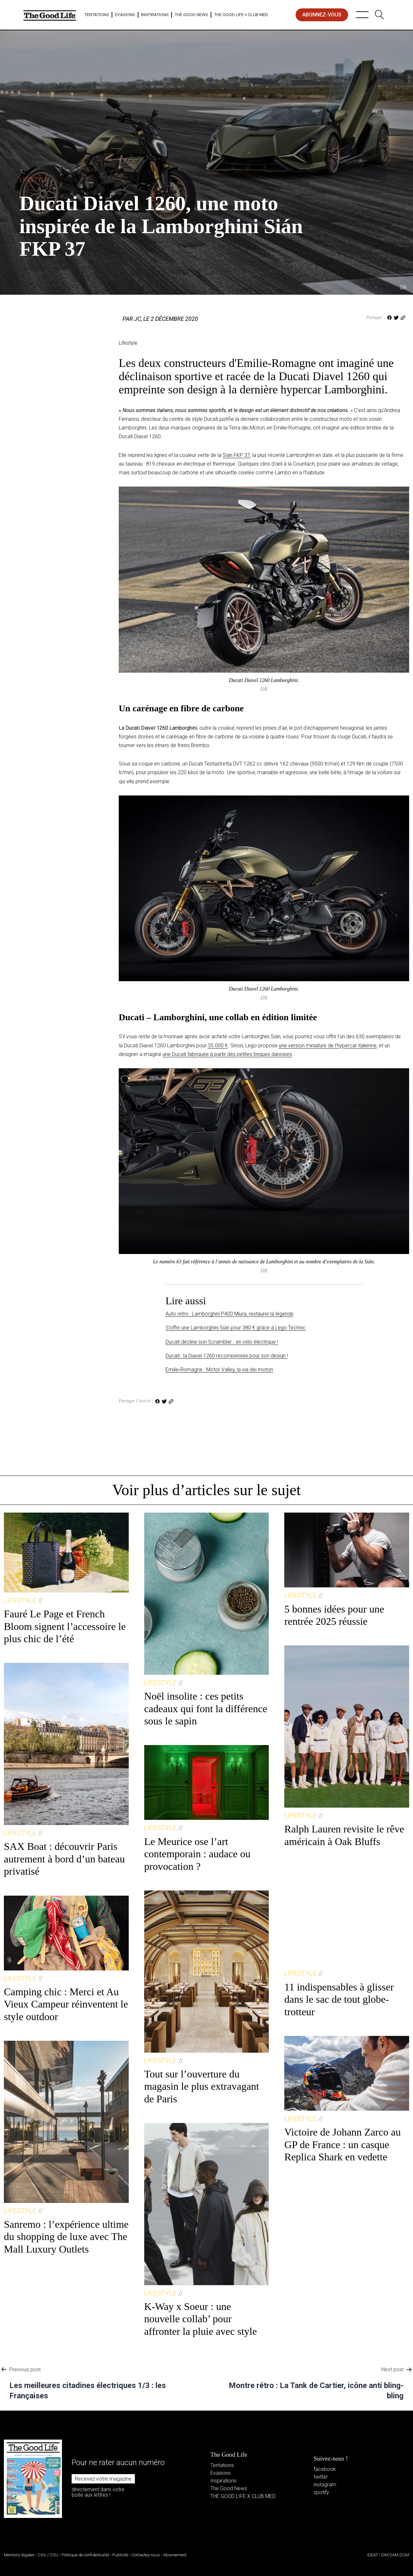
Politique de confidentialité (85, 2554)
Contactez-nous (145, 2554)
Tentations (96, 14)
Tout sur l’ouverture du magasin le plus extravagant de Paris (201, 2086)
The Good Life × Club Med (241, 14)
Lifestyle (33, 179)
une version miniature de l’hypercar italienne (328, 1045)
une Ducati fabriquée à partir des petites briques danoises (227, 1054)
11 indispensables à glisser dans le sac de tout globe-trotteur (339, 1999)
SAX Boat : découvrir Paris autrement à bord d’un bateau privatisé (64, 1859)
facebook (325, 2469)
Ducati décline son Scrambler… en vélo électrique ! (222, 1342)
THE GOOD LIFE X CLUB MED (243, 2496)
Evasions (125, 14)
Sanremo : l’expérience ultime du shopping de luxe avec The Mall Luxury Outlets (66, 2236)
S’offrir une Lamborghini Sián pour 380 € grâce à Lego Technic (236, 1328)
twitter (321, 2477)
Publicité (120, 2554)
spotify (321, 2492)
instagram (325, 2485)
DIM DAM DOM (395, 2554)
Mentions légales (19, 2554)
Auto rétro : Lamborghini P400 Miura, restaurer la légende (230, 1314)
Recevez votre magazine (103, 2479)
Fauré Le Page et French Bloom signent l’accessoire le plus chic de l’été (65, 1626)
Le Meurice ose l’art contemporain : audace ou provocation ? (197, 1854)
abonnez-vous (321, 15)
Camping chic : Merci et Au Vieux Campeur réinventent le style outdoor (66, 2004)
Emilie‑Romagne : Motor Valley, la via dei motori (219, 1370)
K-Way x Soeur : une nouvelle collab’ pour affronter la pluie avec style (200, 2319)
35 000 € (218, 1045)
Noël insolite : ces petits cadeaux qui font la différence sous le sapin (205, 1708)
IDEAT (372, 2554)
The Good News (191, 14)
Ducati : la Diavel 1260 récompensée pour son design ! (227, 1356)
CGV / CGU (48, 2554)
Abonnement (174, 2554)
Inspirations (155, 14)
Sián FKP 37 (236, 455)
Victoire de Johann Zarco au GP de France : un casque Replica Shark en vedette (342, 2144)
